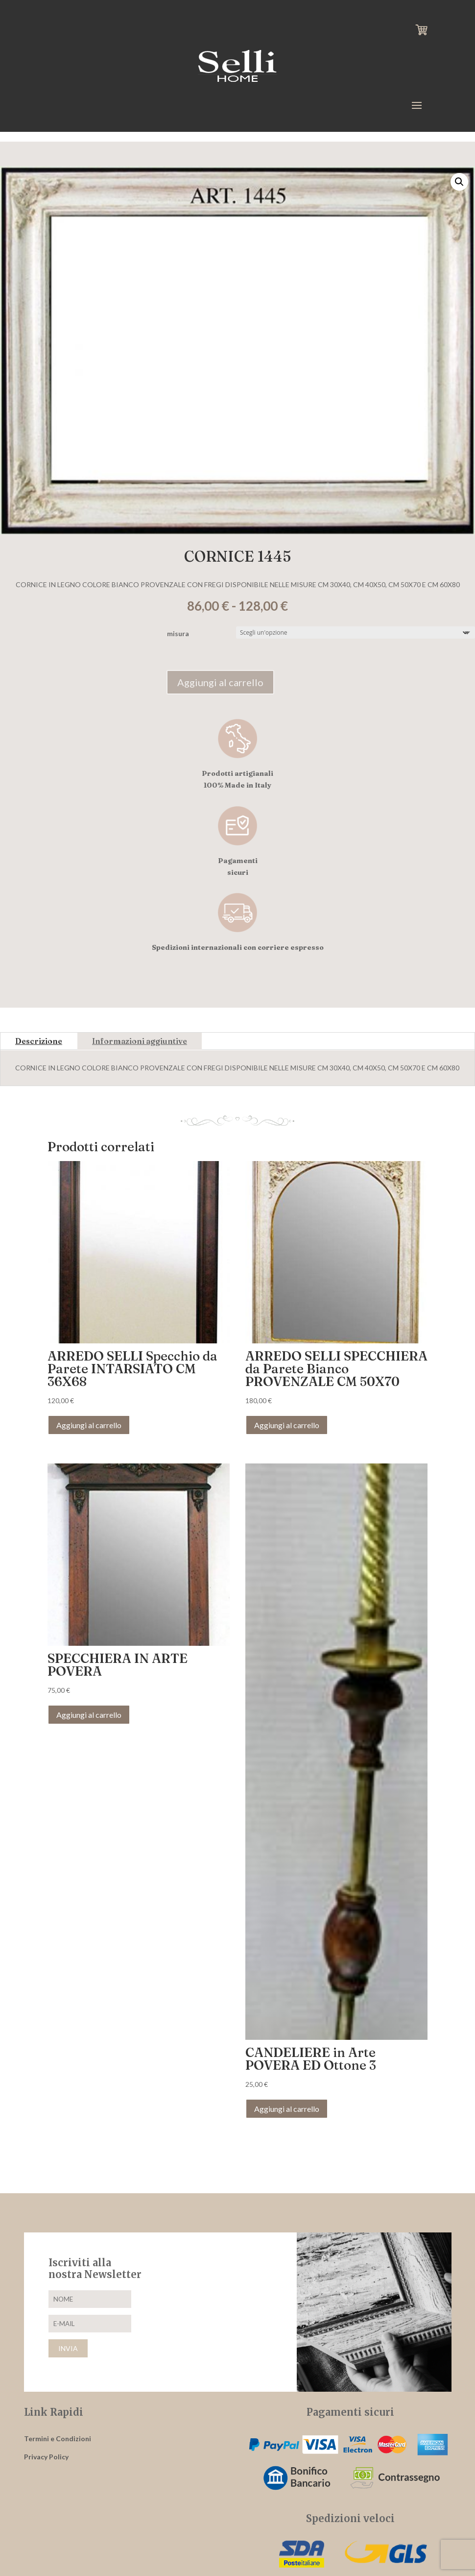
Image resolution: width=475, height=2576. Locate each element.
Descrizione (38, 1041)
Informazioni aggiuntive (139, 1041)
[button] (459, 182)
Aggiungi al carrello (220, 682)
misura (178, 633)
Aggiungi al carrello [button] (88, 1425)
